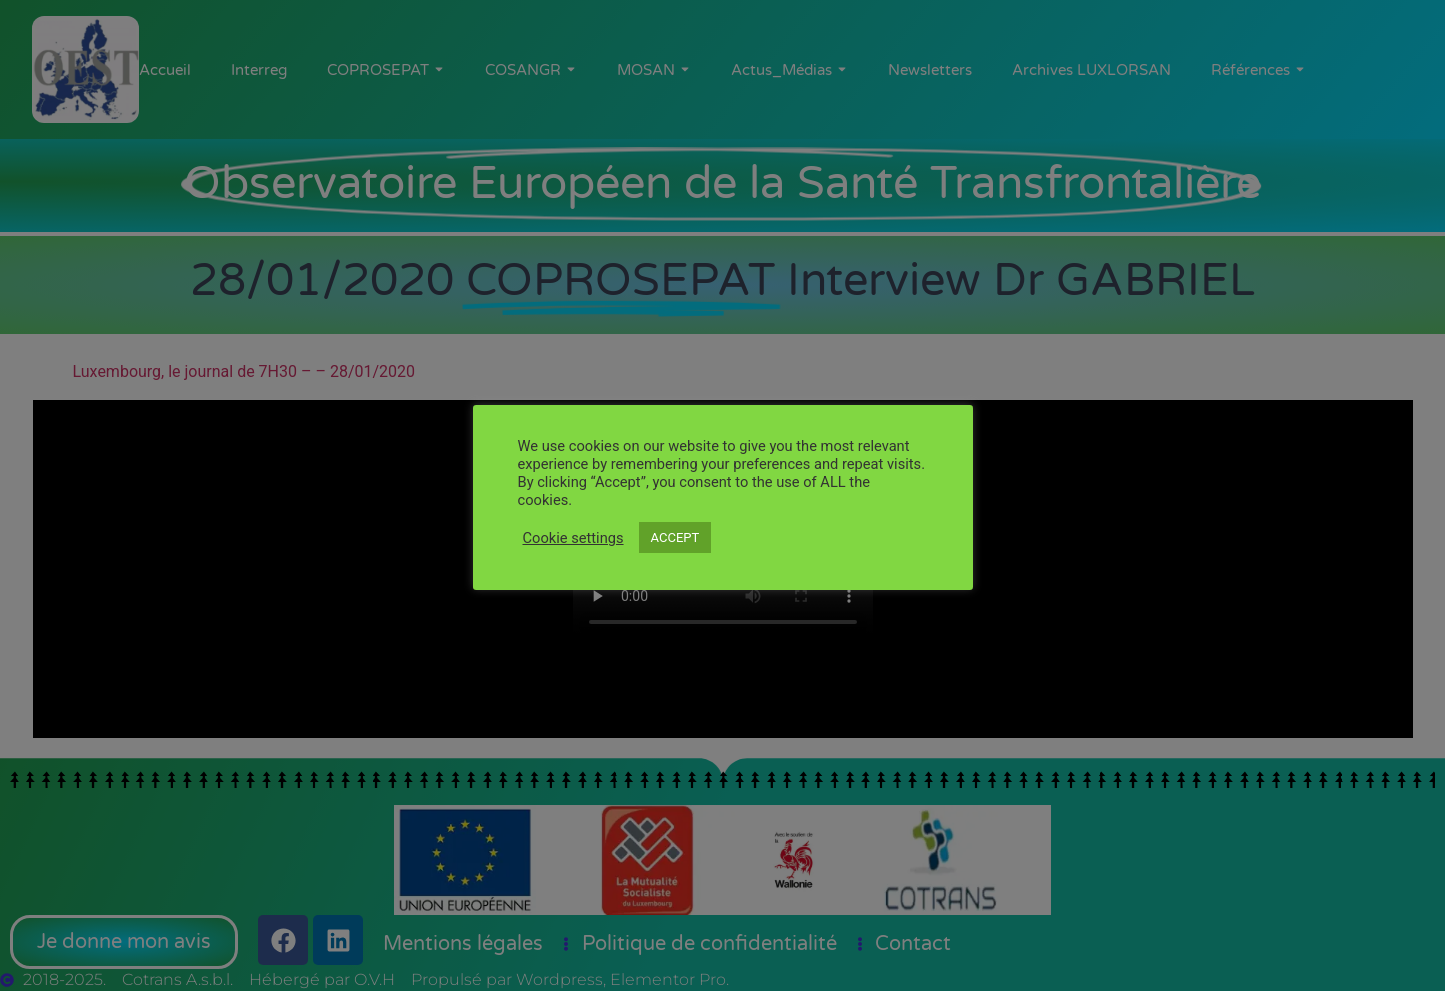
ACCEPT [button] (675, 537)
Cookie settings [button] (573, 538)
